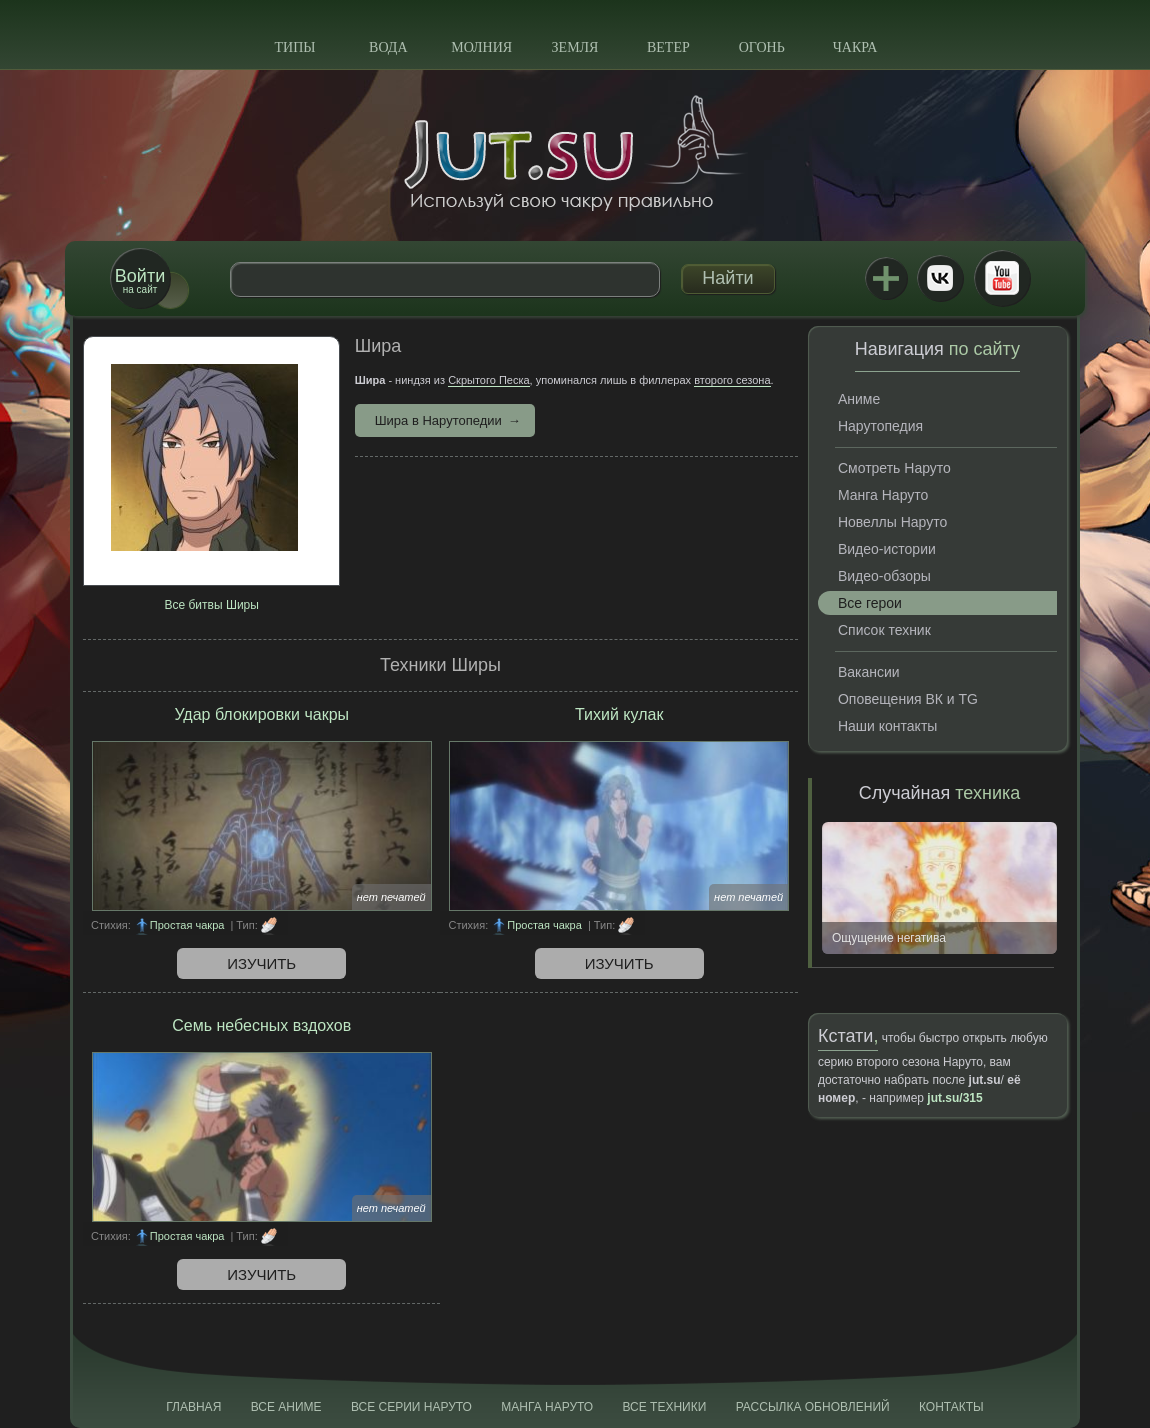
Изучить (261, 963)
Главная (193, 1407)
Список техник (884, 630)
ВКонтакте (940, 278)
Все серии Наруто (411, 1407)
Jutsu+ (886, 278)
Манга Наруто (883, 495)
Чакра (855, 47)
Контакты (951, 1407)
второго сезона (732, 380)
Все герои (870, 603)
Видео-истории (887, 549)
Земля (575, 47)
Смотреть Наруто (894, 468)
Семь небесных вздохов (261, 1025)
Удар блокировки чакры (261, 714)
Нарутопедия (880, 426)
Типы (294, 47)
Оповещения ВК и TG (908, 699)
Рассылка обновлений (813, 1407)
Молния (481, 47)
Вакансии (869, 672)
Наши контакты (887, 726)
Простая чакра (187, 925)
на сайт (140, 280)
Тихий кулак (619, 714)
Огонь (762, 47)
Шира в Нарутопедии (438, 420)
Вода (388, 47)
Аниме (859, 399)
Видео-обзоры (884, 576)
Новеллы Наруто (892, 522)
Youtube (1002, 278)
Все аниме (286, 1407)
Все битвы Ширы (211, 605)
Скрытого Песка (488, 380)
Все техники (664, 1407)
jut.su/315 (954, 1098)
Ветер (668, 47)
